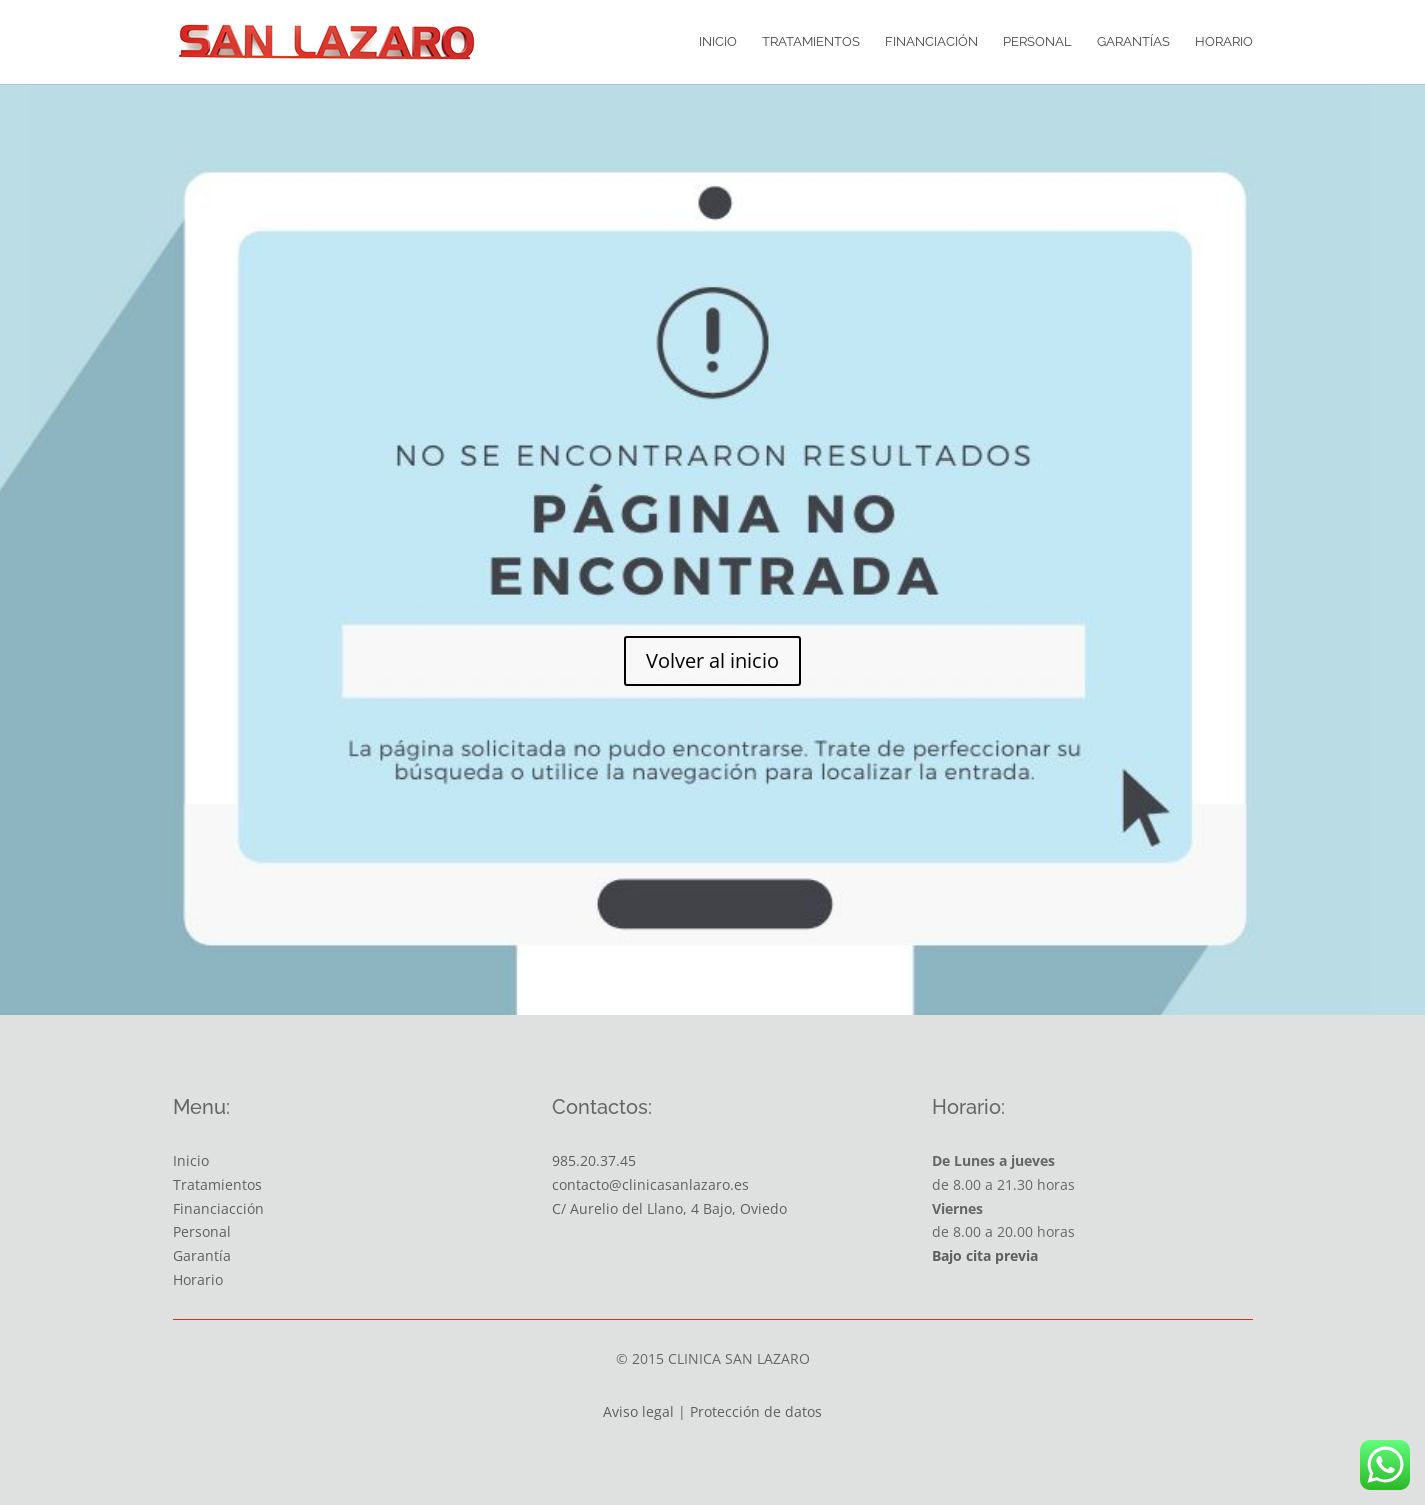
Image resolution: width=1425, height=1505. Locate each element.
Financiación (931, 42)
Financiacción (218, 1208)
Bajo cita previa (985, 1255)
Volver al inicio (712, 660)
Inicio (718, 42)
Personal (1037, 42)
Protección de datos (756, 1411)
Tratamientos (811, 42)
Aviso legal (638, 1411)
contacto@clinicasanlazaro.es (650, 1184)
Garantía (202, 1255)
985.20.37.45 (594, 1160)
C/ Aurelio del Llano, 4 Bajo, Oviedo (669, 1208)
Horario (1224, 42)
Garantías (1133, 42)
